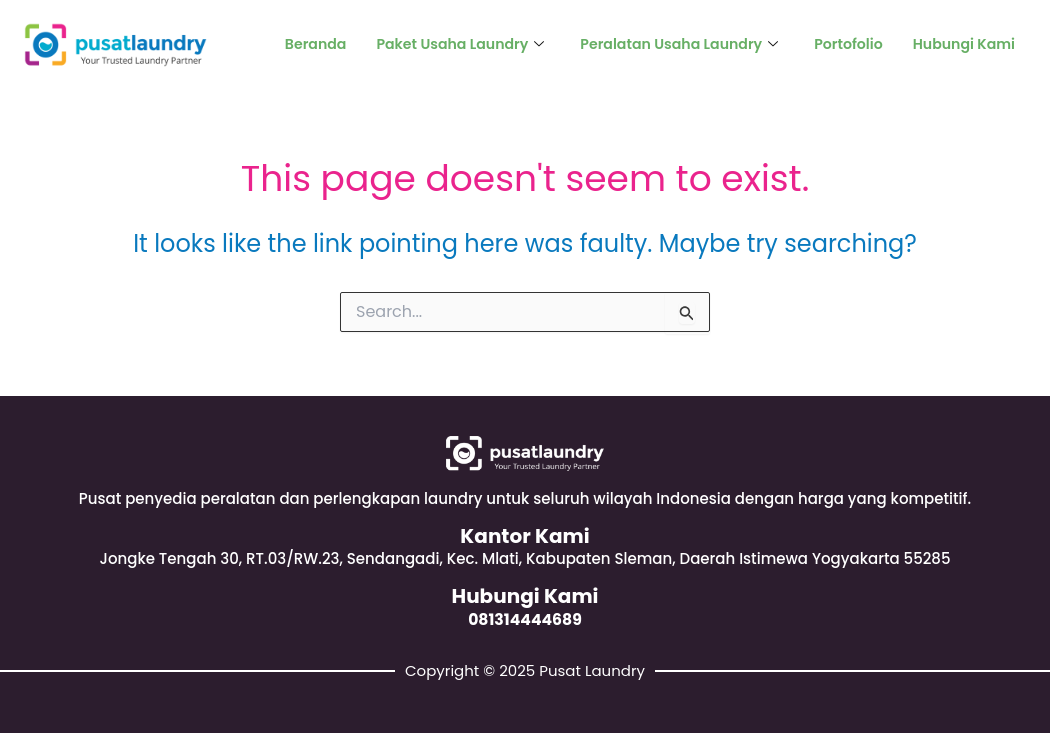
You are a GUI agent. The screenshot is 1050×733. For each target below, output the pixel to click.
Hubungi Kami (960, 44)
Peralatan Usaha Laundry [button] (663, 44)
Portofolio (840, 44)
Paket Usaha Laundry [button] (433, 44)
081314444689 (525, 619)
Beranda (282, 44)
